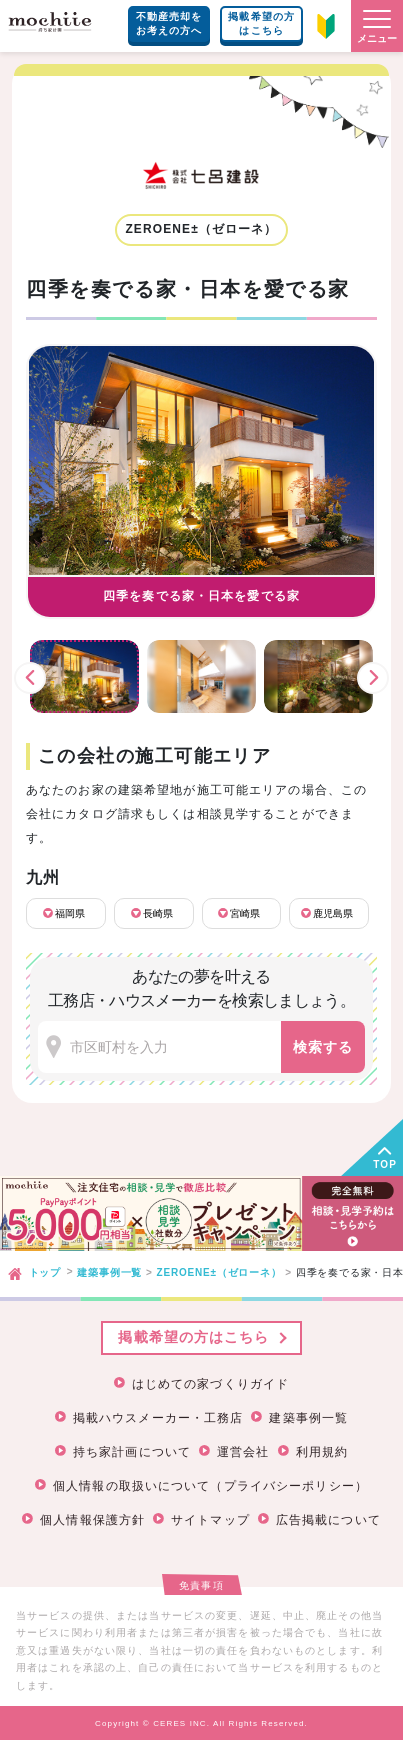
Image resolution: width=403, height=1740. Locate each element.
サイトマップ (210, 1520)
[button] (377, 26)
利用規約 (322, 1452)
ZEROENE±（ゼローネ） (219, 1272)
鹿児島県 (333, 913)
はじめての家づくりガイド (210, 1384)
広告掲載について (328, 1520)
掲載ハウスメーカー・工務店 (158, 1418)
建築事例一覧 (109, 1272)
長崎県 (158, 913)
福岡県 (70, 913)
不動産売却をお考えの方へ (169, 23)
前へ (30, 678)
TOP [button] (385, 1164)
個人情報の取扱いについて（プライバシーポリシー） (210, 1486)
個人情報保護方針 (92, 1520)
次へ (373, 678)
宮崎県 (245, 913)
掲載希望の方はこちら (261, 23)
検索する (323, 1047)
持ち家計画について (132, 1452)
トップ (45, 1272)
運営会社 (243, 1452)
